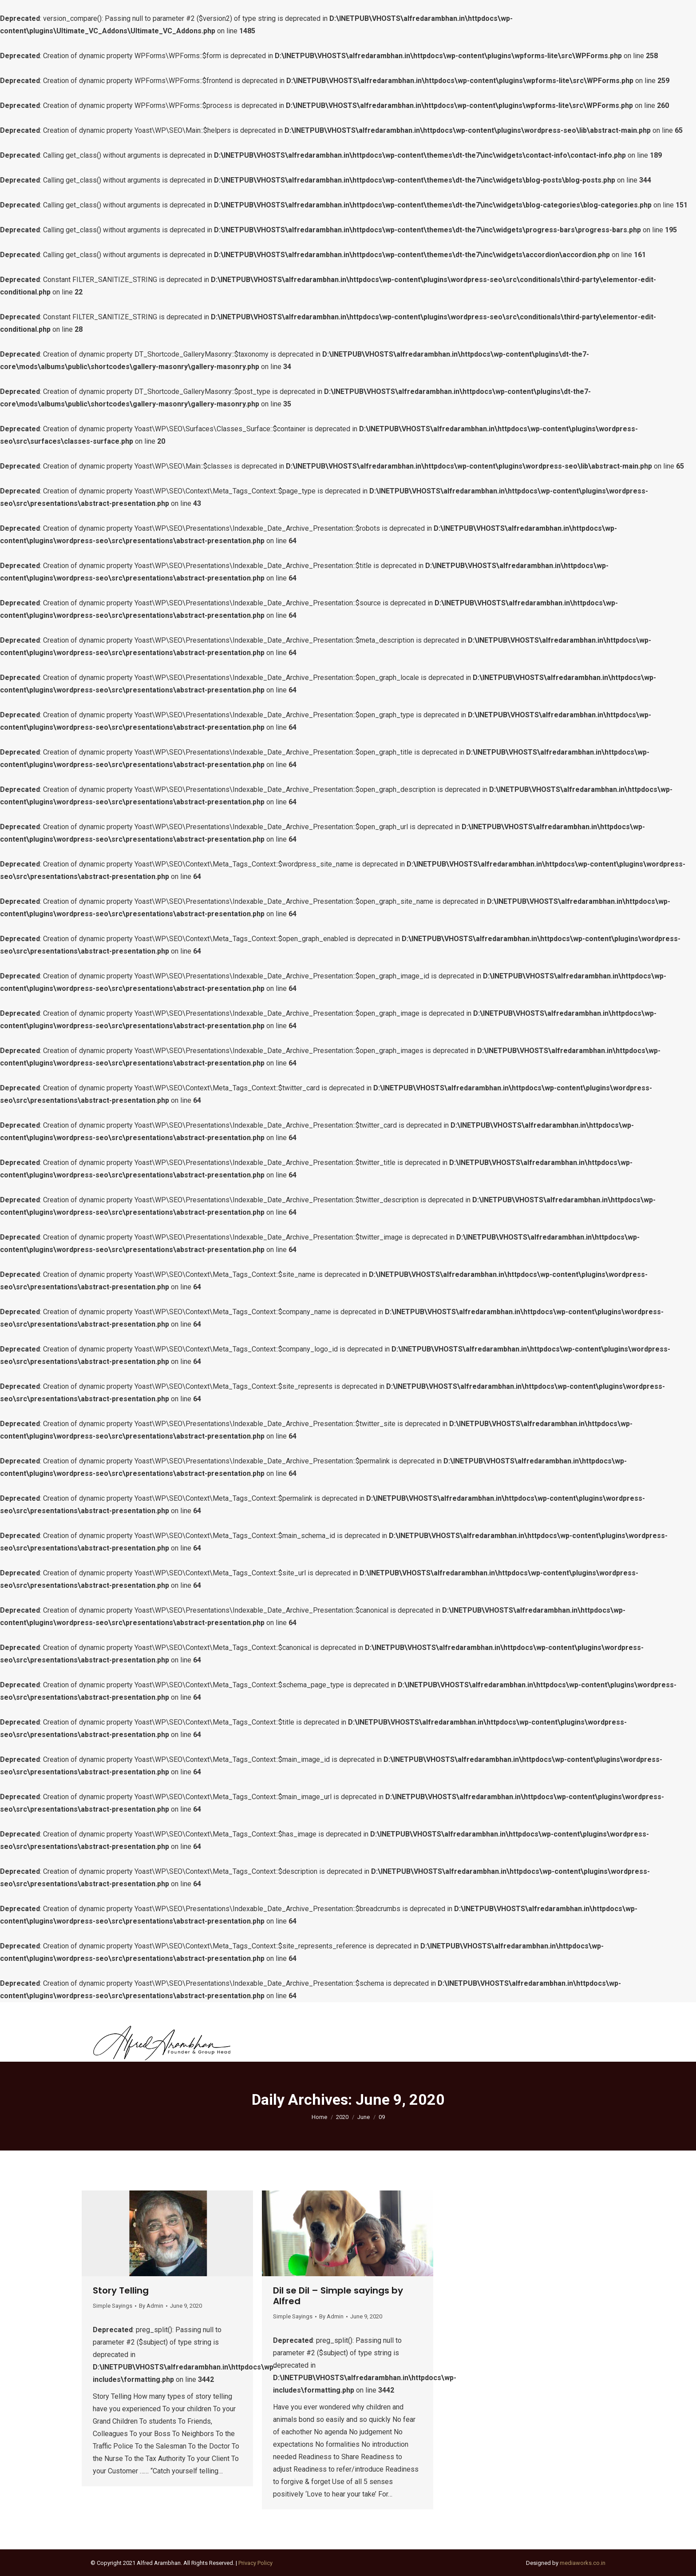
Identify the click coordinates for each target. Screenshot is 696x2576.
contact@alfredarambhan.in (138, 2011)
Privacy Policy (255, 2563)
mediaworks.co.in (582, 2563)
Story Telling (121, 2290)
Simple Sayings (112, 2305)
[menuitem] (281, 2042)
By (151, 2305)
